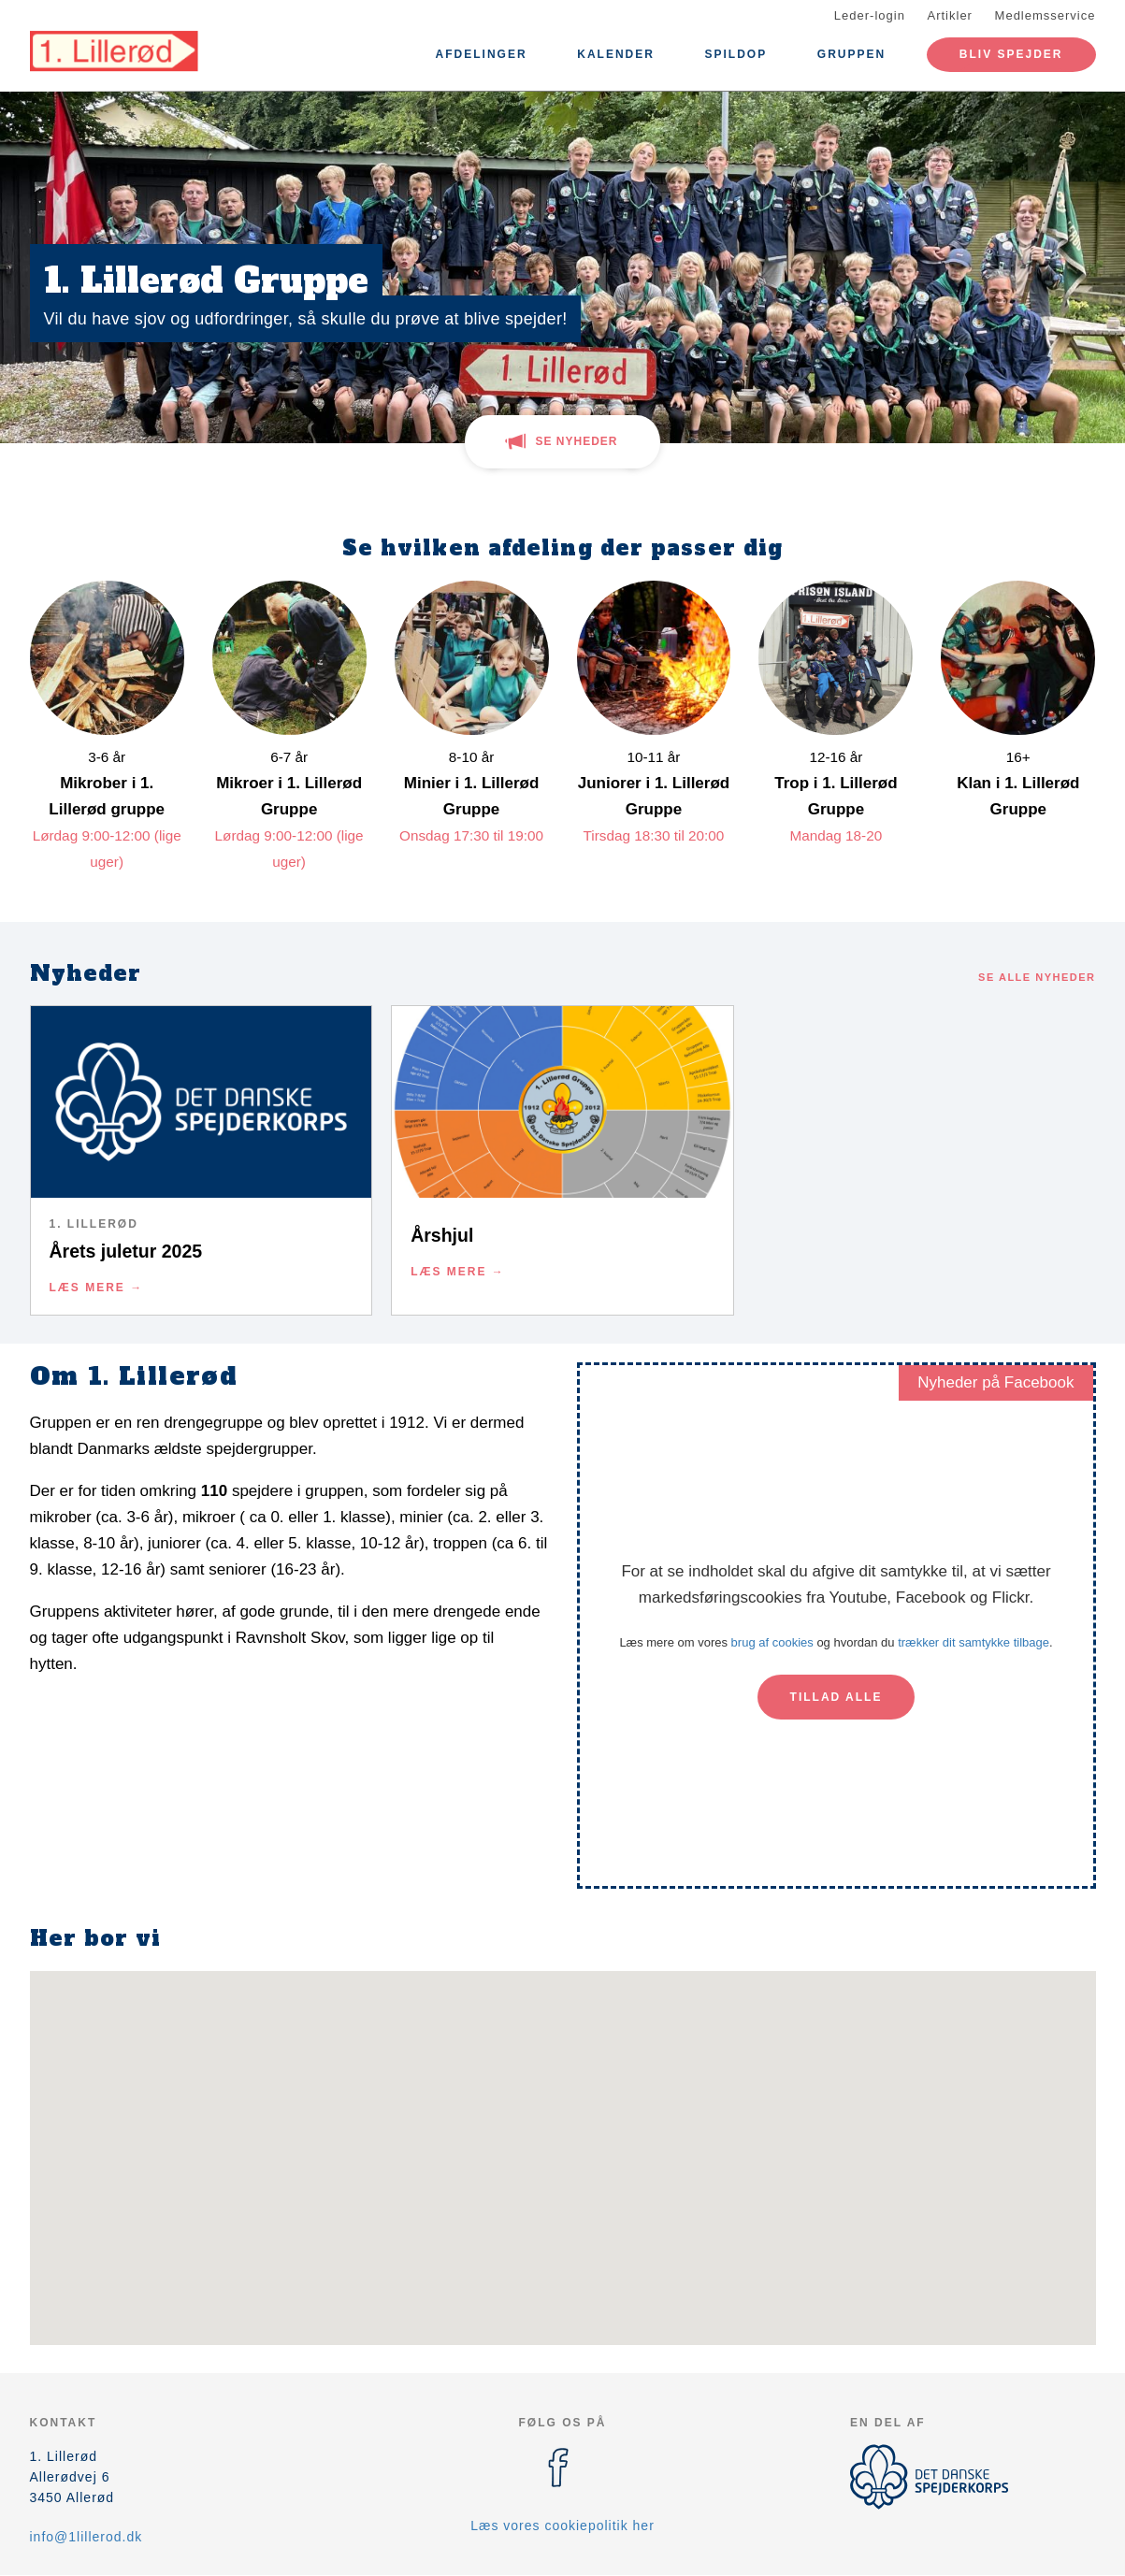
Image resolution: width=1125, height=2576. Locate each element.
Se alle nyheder (1036, 977)
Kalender (616, 54)
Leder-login (869, 15)
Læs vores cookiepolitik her (562, 2525)
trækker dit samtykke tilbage (973, 1642)
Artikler (950, 15)
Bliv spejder (1011, 54)
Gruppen (851, 54)
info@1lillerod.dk (86, 2536)
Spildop (736, 54)
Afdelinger (481, 54)
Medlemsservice (1045, 15)
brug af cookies (772, 1642)
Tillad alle (836, 1697)
